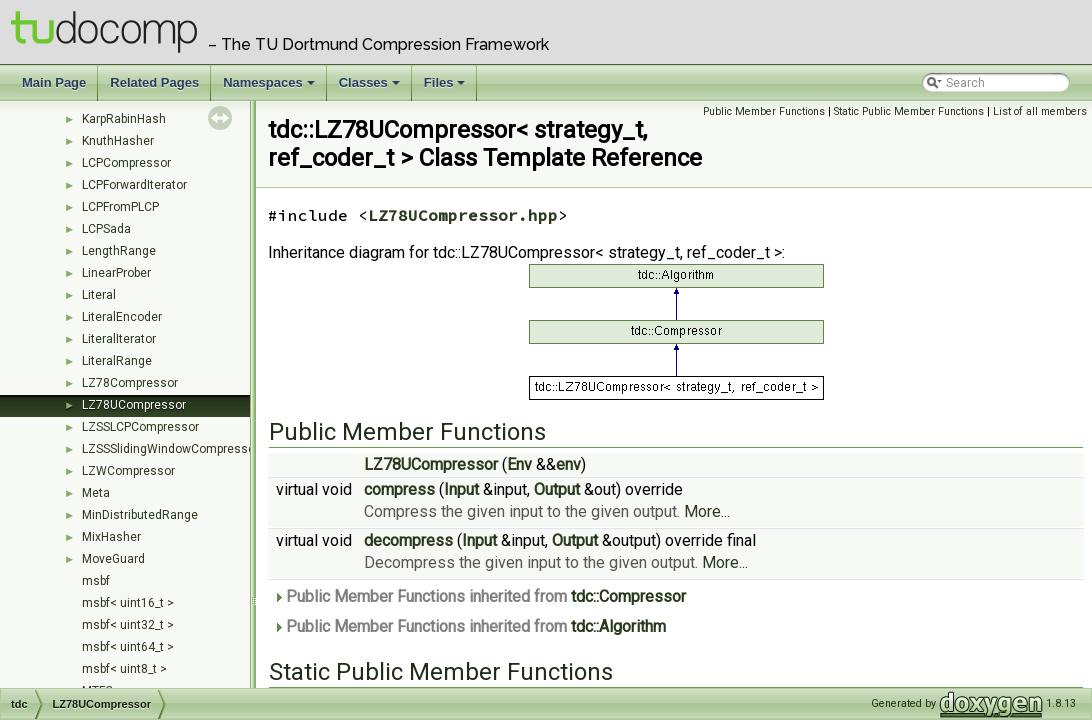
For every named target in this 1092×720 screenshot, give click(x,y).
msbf (96, 581)
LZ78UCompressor (134, 405)
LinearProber (116, 273)
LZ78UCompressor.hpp (463, 215)
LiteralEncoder (122, 317)
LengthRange (119, 251)
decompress (408, 540)
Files (446, 88)
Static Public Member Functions (909, 111)
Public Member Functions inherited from (479, 596)
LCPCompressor (126, 163)
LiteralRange (117, 361)
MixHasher (111, 537)
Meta (96, 493)
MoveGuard (113, 559)
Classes (371, 88)
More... (707, 511)
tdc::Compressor (628, 596)
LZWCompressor (128, 471)
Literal (99, 295)
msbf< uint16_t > (128, 603)
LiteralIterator (119, 339)
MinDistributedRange (140, 515)
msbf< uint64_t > (128, 647)
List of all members (1040, 111)
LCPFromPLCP (120, 207)
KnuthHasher (118, 141)
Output (557, 489)
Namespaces (270, 88)
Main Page (54, 82)
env (568, 464)
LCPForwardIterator (134, 185)
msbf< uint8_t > (124, 669)
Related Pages (154, 82)
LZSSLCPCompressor (140, 427)
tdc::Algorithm (618, 626)
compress (399, 489)
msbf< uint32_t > (128, 625)
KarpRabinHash (124, 119)
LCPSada (106, 229)
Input (461, 489)
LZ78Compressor (130, 383)
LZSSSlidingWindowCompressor (170, 449)
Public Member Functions (764, 111)
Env (519, 464)
